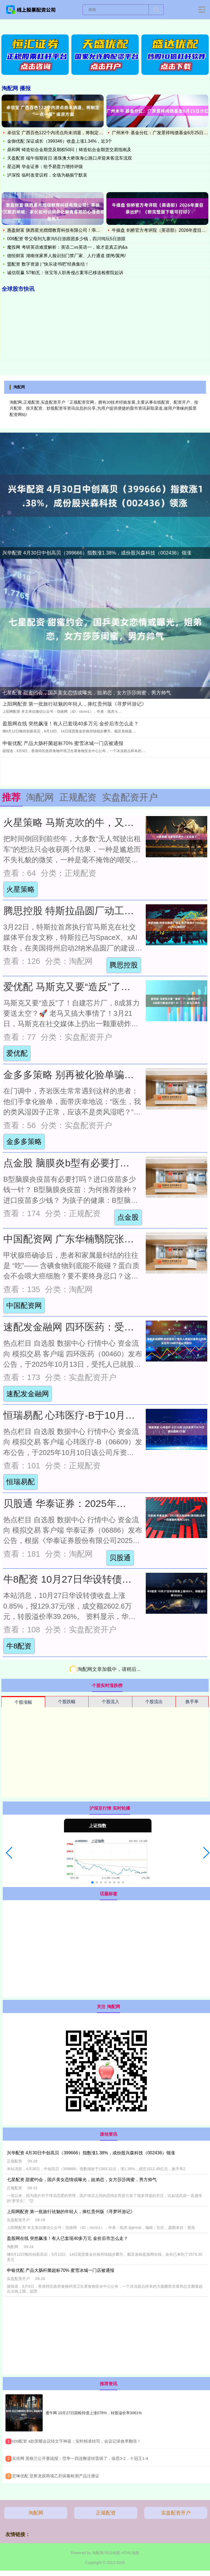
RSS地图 (112, 2553)
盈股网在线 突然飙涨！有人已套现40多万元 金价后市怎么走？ (70, 723)
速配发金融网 (27, 1394)
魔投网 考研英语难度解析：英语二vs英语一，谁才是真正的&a (67, 247)
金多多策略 (24, 1141)
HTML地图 (130, 2553)
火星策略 (20, 889)
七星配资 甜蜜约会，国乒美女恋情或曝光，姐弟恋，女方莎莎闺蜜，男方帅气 (86, 693)
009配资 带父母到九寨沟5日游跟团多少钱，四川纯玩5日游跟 (66, 238)
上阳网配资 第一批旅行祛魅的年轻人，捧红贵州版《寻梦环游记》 (74, 704)
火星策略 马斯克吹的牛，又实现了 (78, 822)
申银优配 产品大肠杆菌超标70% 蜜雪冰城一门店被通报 (62, 743)
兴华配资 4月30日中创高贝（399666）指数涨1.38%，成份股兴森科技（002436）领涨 (96, 553)
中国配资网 (24, 1305)
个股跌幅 (66, 1701)
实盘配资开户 (176, 2513)
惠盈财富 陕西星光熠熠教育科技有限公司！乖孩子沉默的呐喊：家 (71, 230)
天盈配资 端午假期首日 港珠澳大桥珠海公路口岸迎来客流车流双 (69, 158)
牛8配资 (18, 1646)
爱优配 (17, 1053)
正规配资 (106, 2513)
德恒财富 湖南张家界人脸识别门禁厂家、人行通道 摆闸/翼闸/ (66, 255)
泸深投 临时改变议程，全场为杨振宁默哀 (47, 175)
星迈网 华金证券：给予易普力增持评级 (45, 166)
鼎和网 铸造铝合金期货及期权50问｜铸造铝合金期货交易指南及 (69, 149)
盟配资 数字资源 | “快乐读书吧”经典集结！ (48, 264)
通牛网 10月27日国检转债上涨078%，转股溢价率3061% (93, 2413)
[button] (9, 1853)
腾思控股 (123, 965)
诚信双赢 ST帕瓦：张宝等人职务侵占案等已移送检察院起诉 (65, 272)
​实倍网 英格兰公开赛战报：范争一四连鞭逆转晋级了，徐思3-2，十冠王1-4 (80, 2458)
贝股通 (120, 1558)
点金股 (128, 1217)
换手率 (192, 1701)
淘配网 (35, 2513)
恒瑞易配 (20, 1482)
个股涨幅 (23, 1702)
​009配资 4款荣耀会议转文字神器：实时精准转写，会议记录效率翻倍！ (76, 2441)
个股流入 (110, 1701)
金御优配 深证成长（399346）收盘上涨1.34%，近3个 (59, 141)
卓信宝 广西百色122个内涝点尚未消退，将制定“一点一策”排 (65, 132)
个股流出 (154, 1701)
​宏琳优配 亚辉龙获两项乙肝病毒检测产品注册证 (55, 2476)
